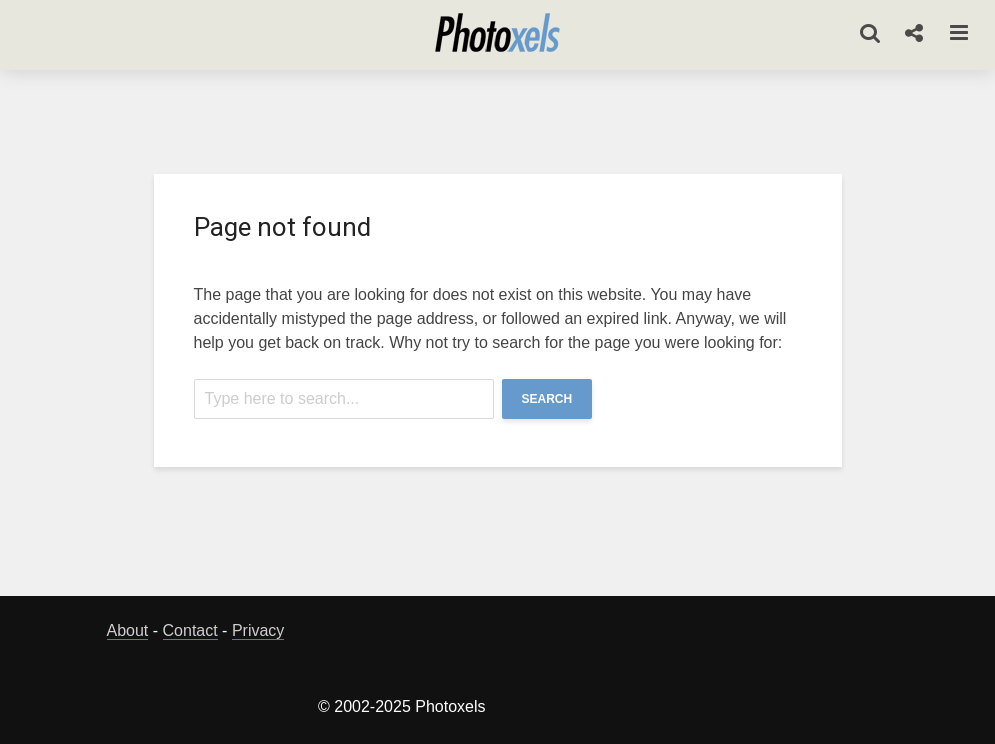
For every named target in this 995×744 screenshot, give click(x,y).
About (128, 630)
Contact (190, 630)
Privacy (258, 630)
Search (547, 399)
